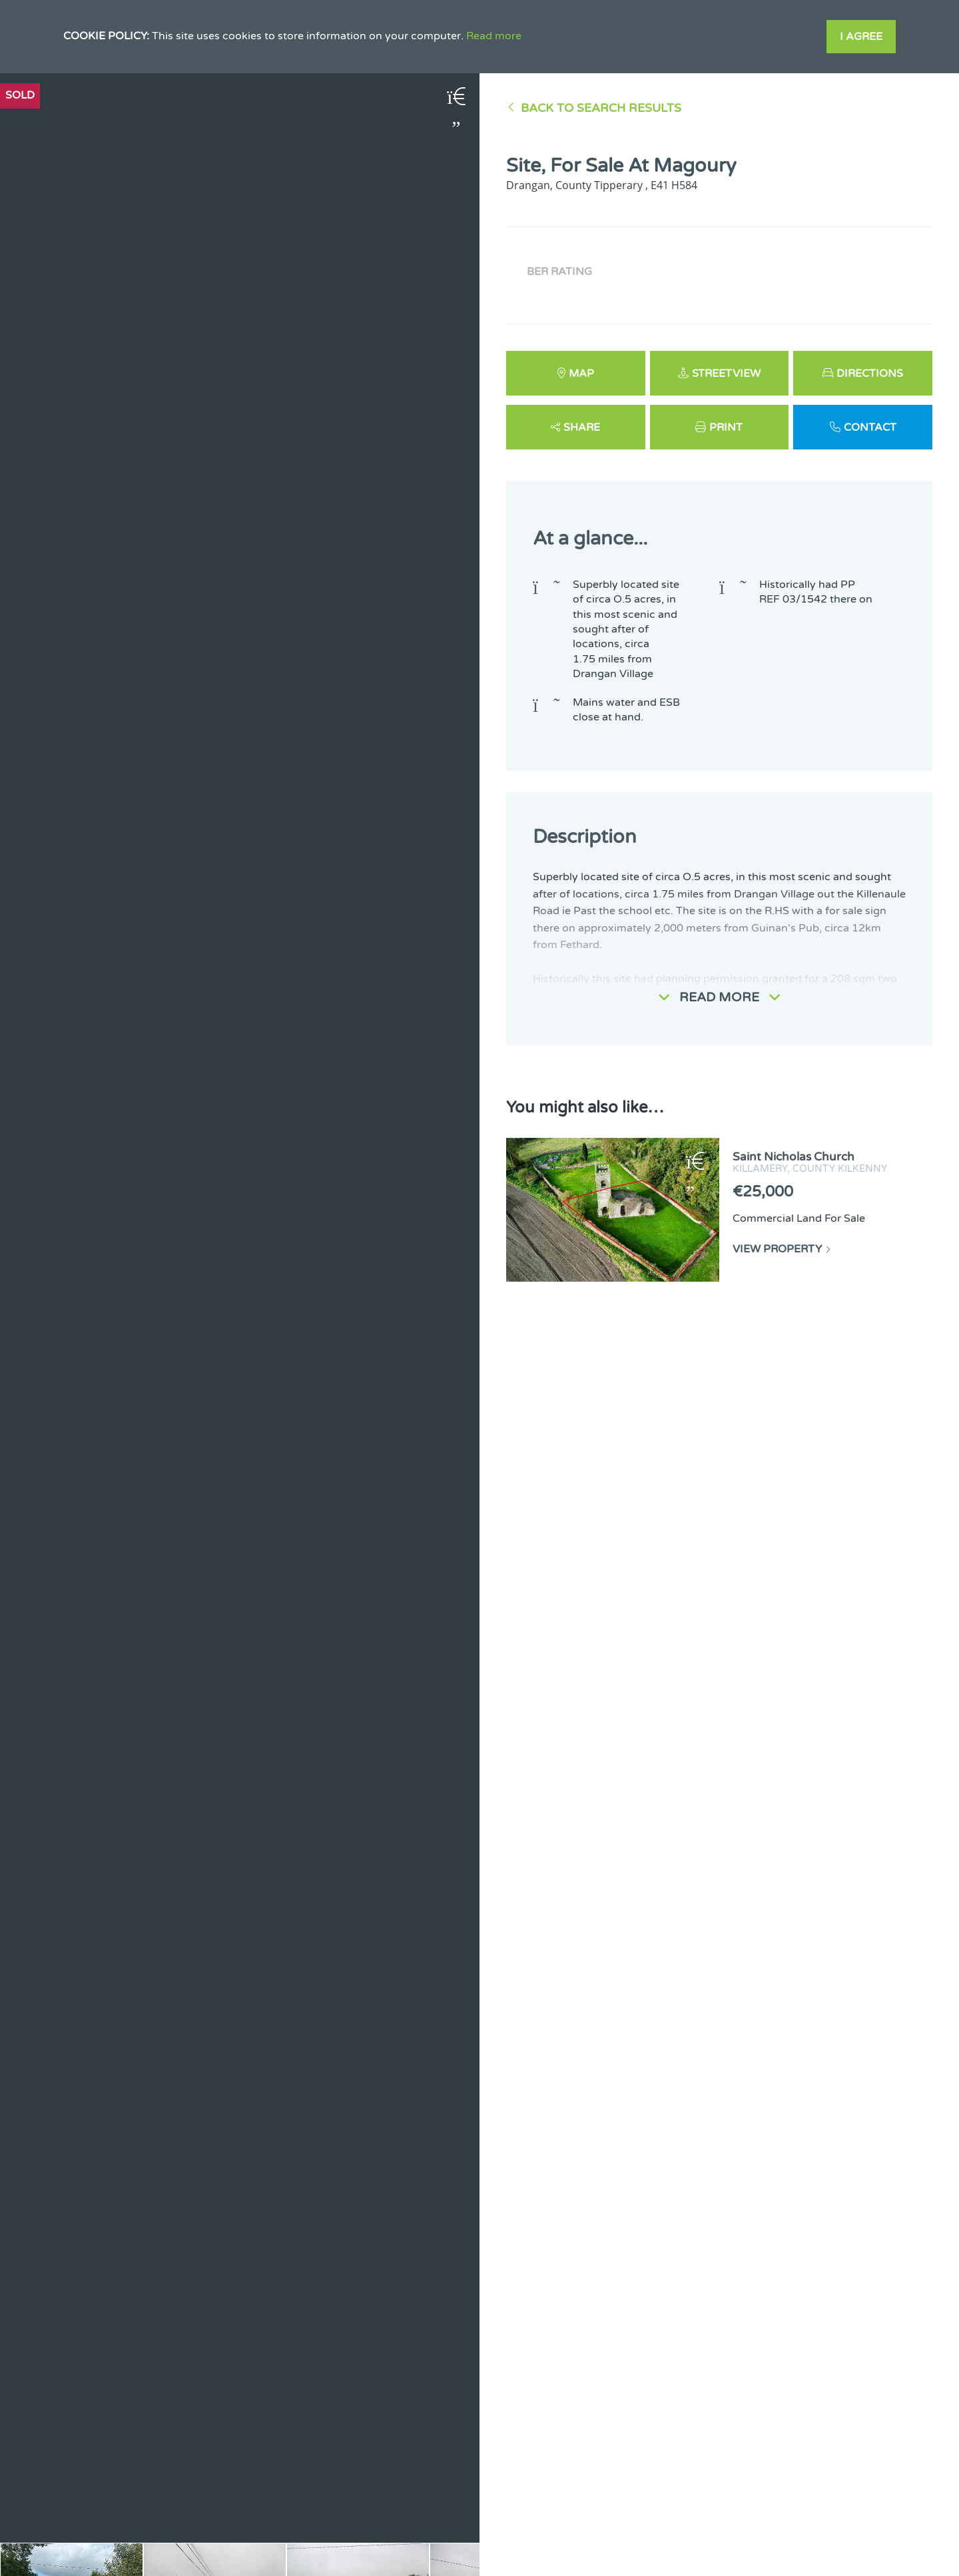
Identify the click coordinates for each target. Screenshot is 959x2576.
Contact (870, 427)
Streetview (726, 373)
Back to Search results (601, 108)
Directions (869, 373)
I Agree (861, 36)
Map (581, 373)
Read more (493, 36)
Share (581, 427)
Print (726, 427)
